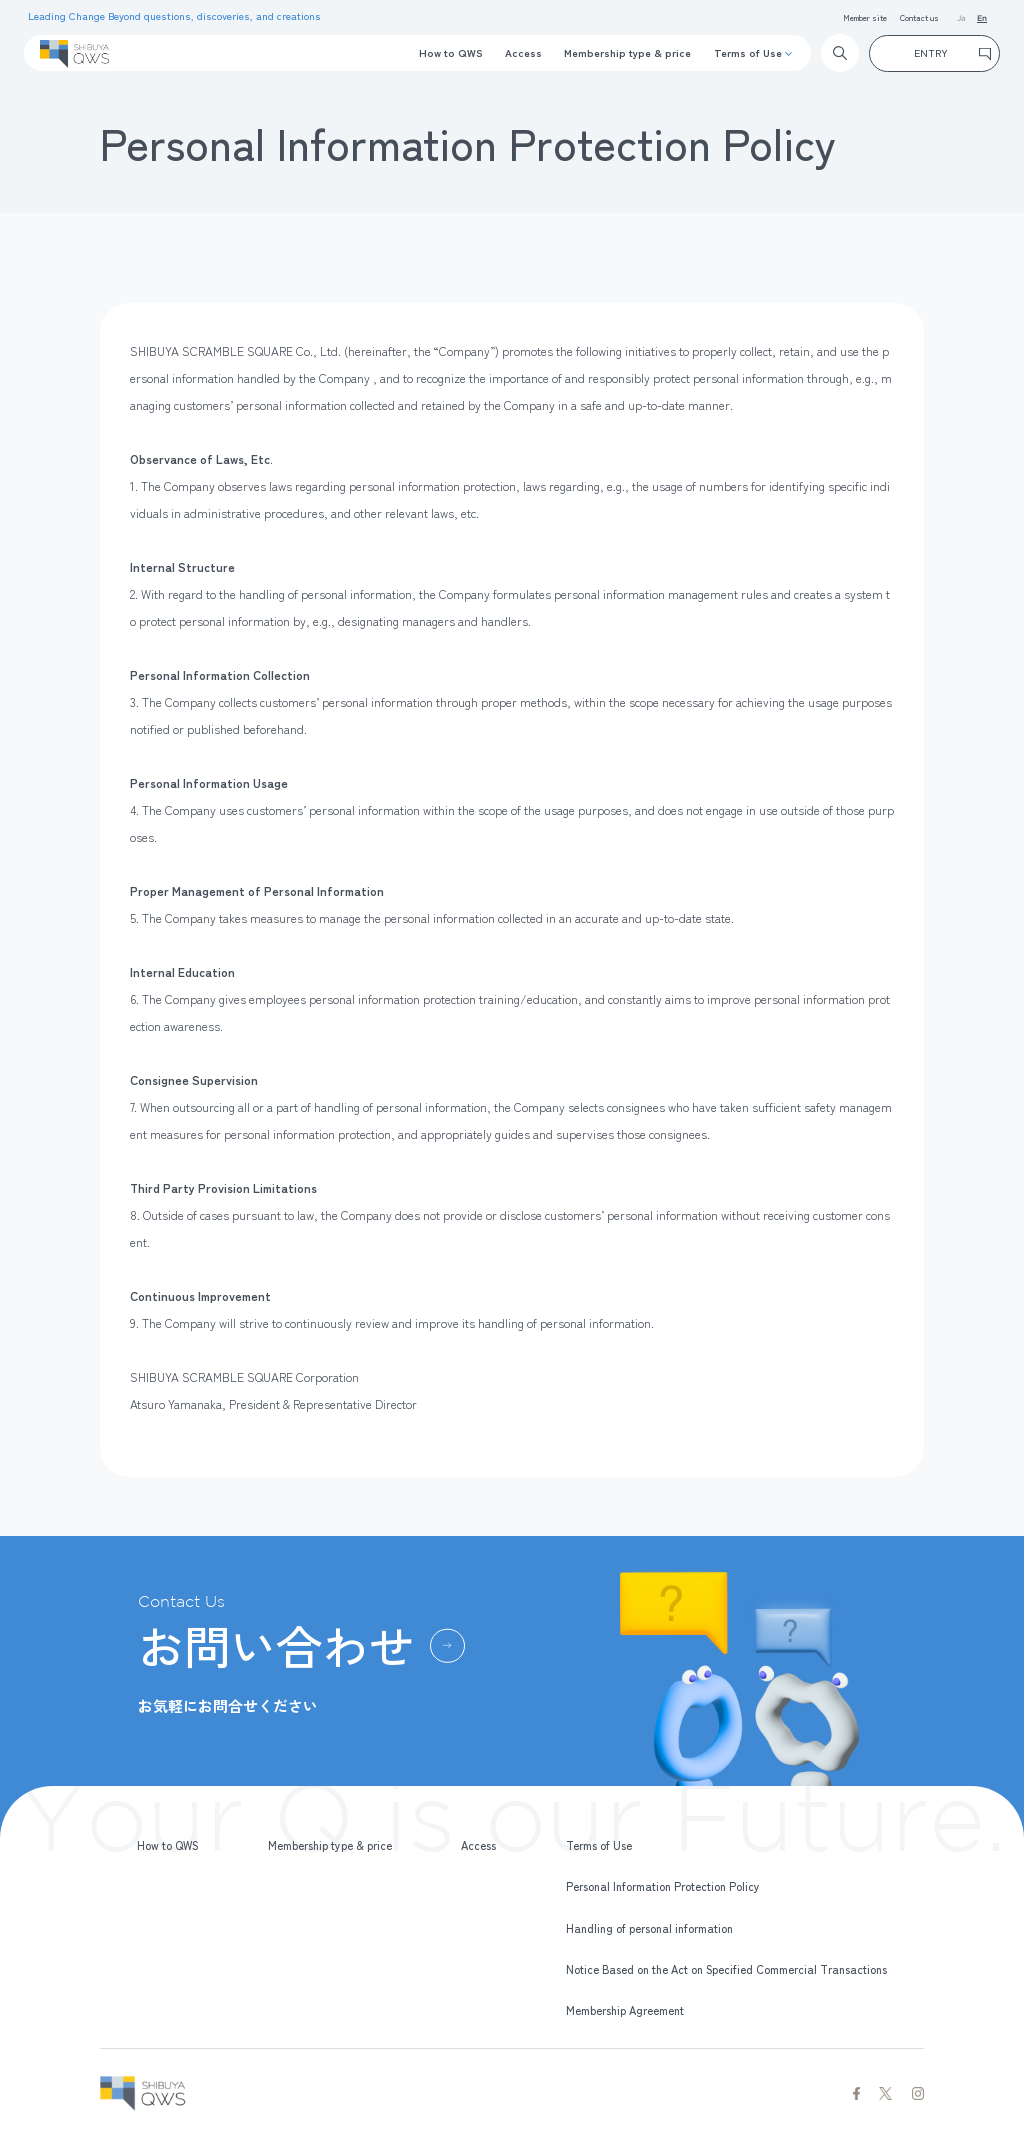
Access (523, 52)
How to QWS (451, 52)
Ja (961, 18)
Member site (865, 17)
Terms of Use (748, 52)
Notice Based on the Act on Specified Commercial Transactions (726, 1969)
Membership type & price (627, 52)
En (982, 18)
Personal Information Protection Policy (663, 1886)
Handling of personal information (649, 1928)
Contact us (919, 17)
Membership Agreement (625, 2010)
